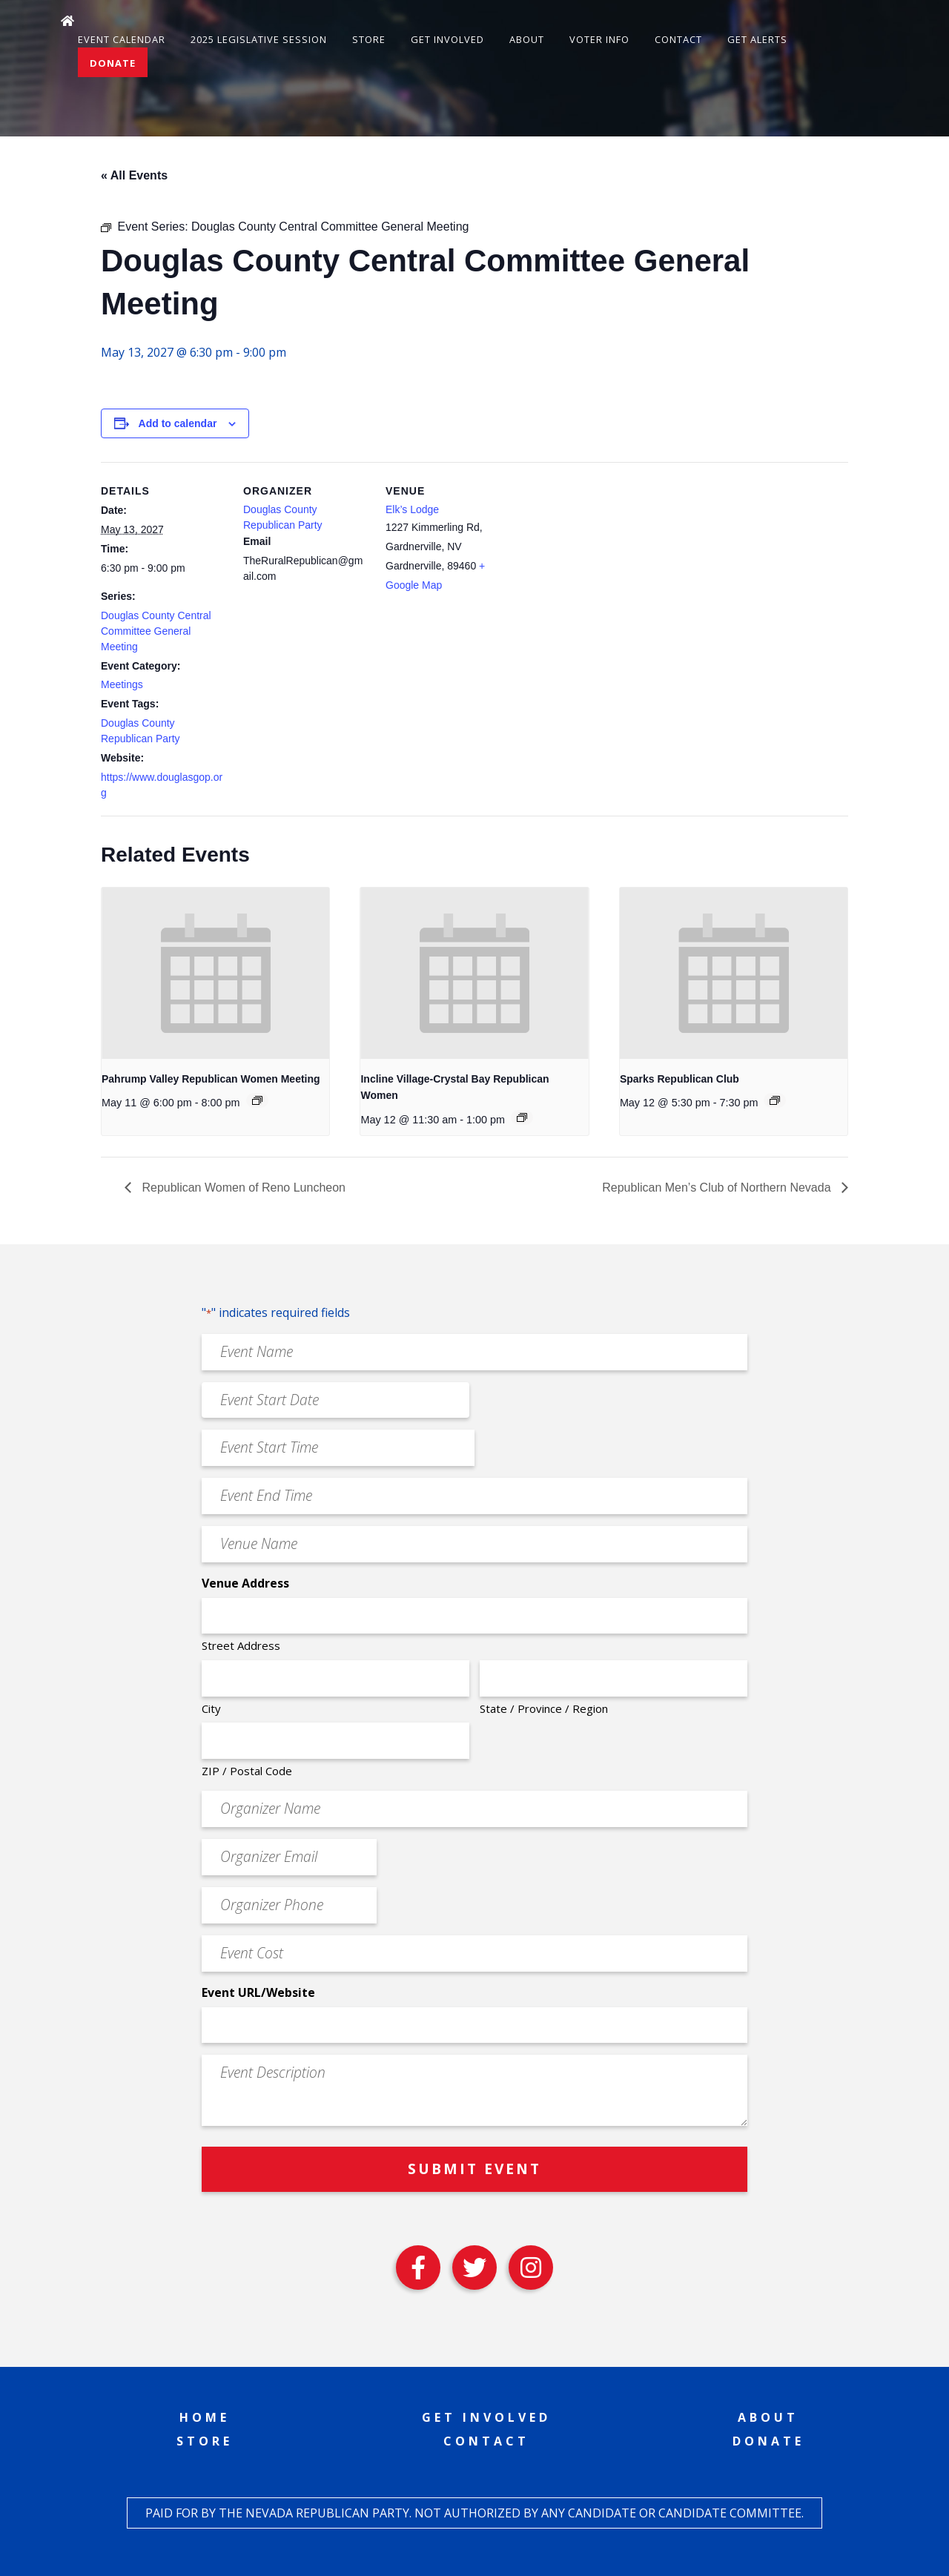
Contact (678, 39)
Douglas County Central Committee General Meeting (156, 631)
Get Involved (447, 39)
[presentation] (215, 973)
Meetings (122, 684)
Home (204, 2417)
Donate (113, 63)
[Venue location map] (606, 564)
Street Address (241, 1645)
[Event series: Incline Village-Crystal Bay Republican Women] (522, 1117)
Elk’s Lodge (412, 509)
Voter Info (599, 39)
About (526, 39)
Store (369, 39)
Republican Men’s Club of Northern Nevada (718, 1187)
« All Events (134, 175)
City (211, 1708)
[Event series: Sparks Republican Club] (775, 1100)
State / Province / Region (544, 1708)
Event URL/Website (258, 1992)
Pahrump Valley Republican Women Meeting (211, 1079)
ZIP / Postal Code (247, 1770)
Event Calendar (121, 39)
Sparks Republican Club (679, 1079)
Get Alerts (757, 39)
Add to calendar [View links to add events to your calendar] (178, 423)
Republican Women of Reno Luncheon (242, 1187)
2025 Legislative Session (259, 39)
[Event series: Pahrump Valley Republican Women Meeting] (257, 1100)
